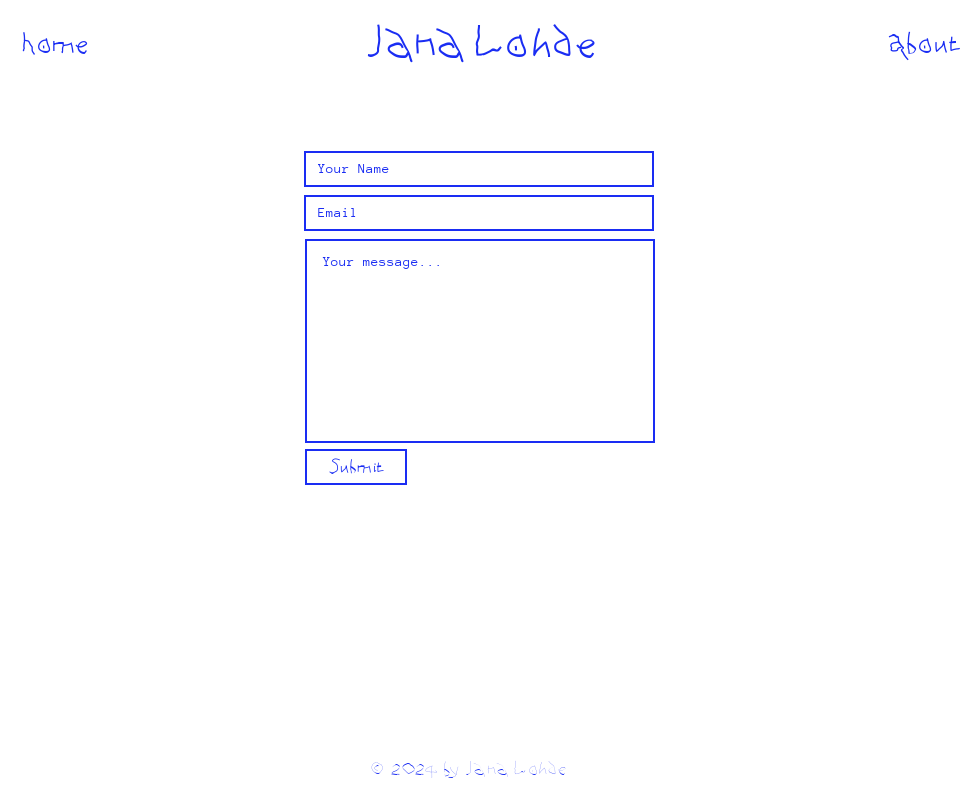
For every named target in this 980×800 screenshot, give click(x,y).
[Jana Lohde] (480, 43)
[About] (924, 43)
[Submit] (356, 467)
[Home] (55, 43)
